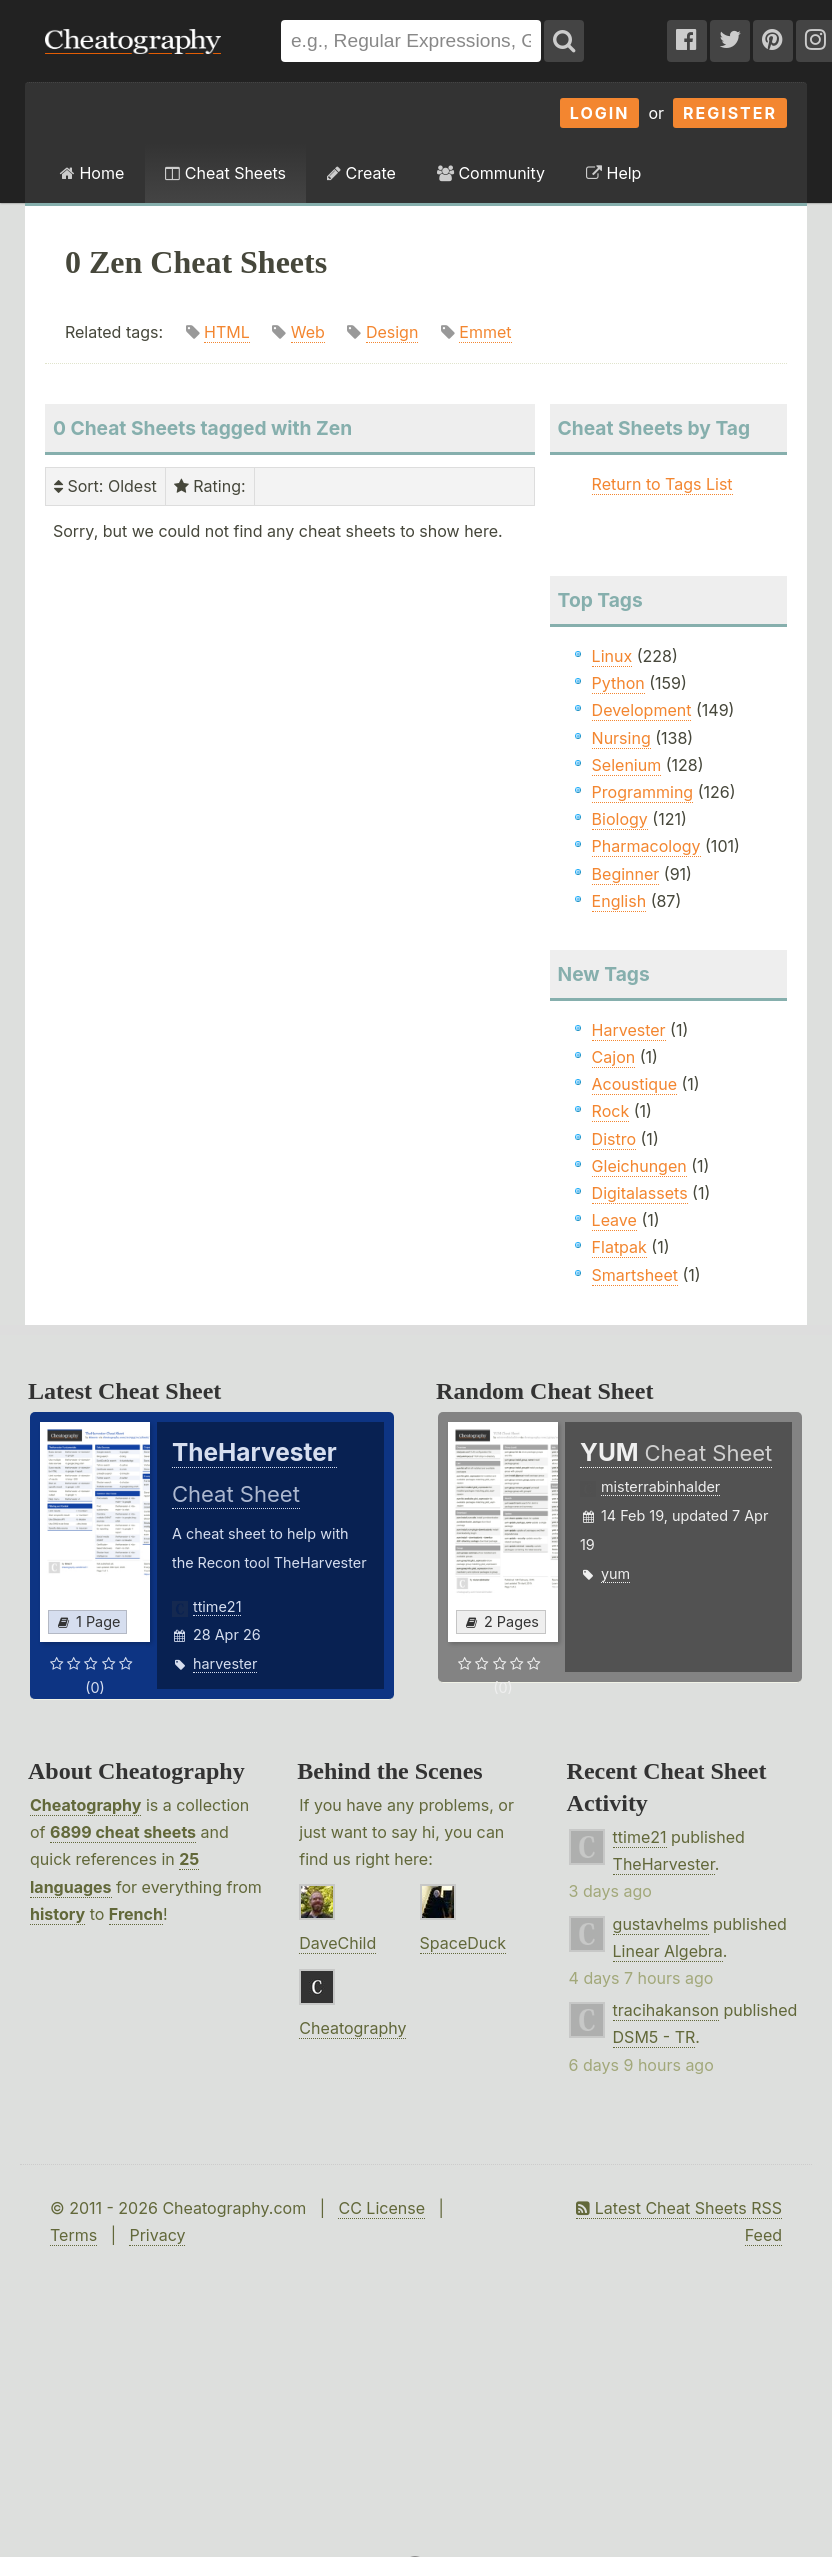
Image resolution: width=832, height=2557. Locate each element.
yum (615, 1573)
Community (491, 173)
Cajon (614, 1057)
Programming (643, 792)
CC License (381, 2208)
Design (392, 332)
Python (618, 683)
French (136, 1914)
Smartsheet (635, 1275)
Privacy (157, 2235)
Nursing (621, 738)
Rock (611, 1111)
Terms (73, 2235)
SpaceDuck (463, 1943)
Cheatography (85, 1805)
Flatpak (619, 1247)
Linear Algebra (668, 1951)
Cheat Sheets (225, 173)
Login (600, 113)
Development (642, 710)
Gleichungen (639, 1166)
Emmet (485, 332)
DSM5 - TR (654, 2037)
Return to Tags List (662, 484)
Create (361, 173)
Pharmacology (646, 846)
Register (730, 113)
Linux (612, 656)
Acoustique (634, 1084)
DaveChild (337, 1943)
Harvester (629, 1030)
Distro (614, 1139)
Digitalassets (640, 1193)
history (57, 1914)
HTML (227, 332)
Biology (620, 819)
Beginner (626, 874)
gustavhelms (661, 1924)
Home (92, 173)
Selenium (627, 765)
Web (308, 332)
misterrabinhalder (660, 1486)
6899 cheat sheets (123, 1832)
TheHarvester (664, 1864)
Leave (614, 1220)
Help (613, 173)
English (619, 901)
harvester (225, 1663)
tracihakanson (666, 2010)
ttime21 (217, 1606)
